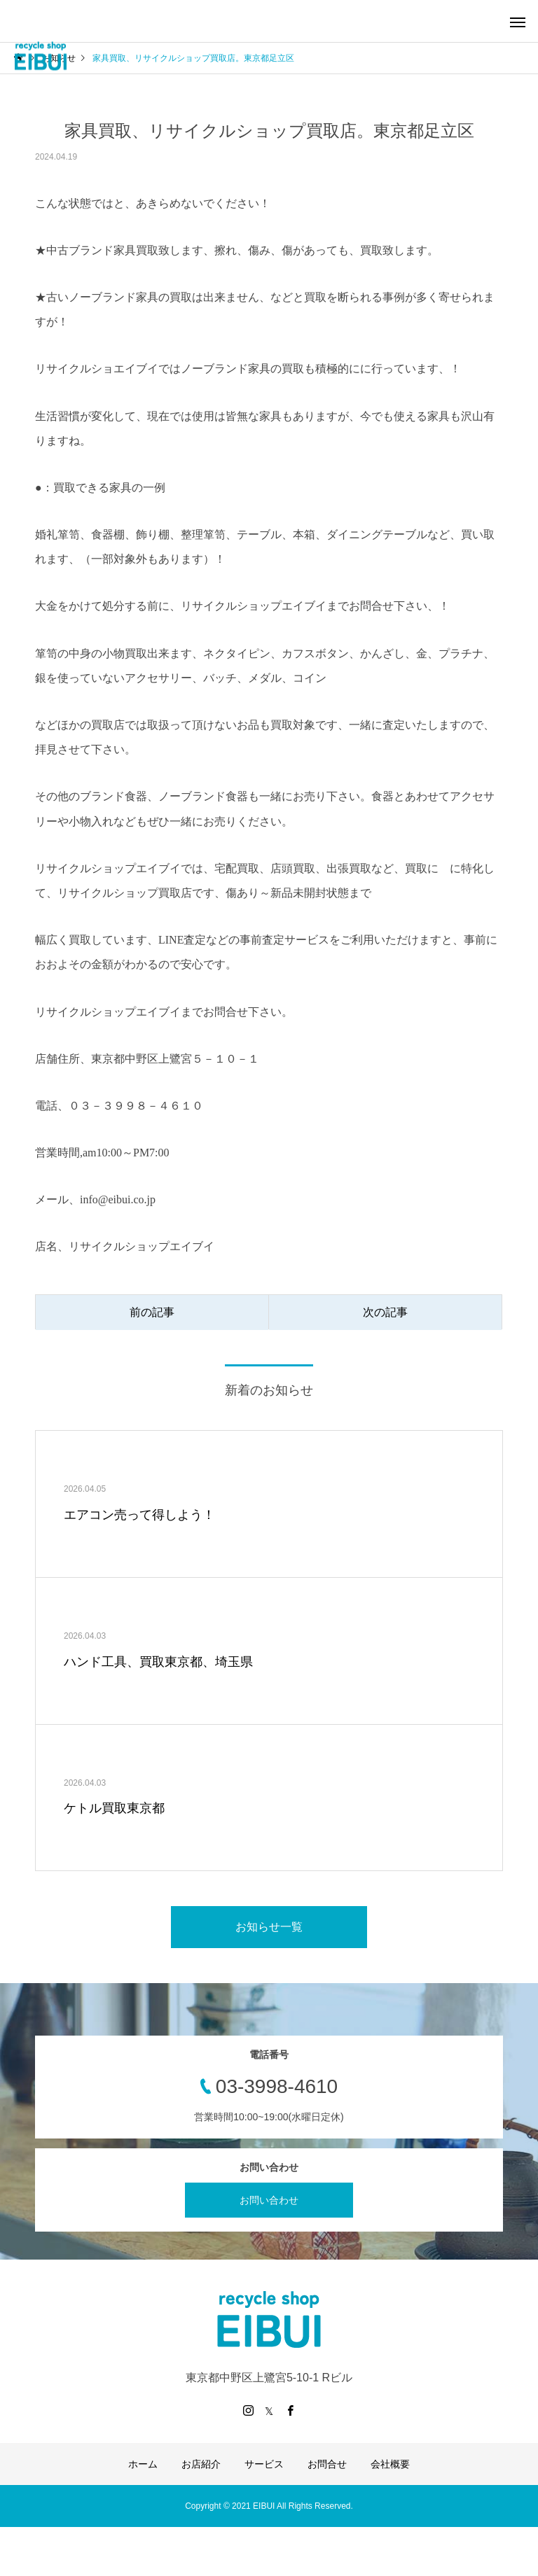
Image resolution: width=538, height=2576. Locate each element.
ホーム (143, 2464)
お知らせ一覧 (269, 1927)
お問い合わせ (269, 2200)
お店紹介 (201, 2464)
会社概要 (390, 2464)
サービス (264, 2464)
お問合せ (327, 2464)
